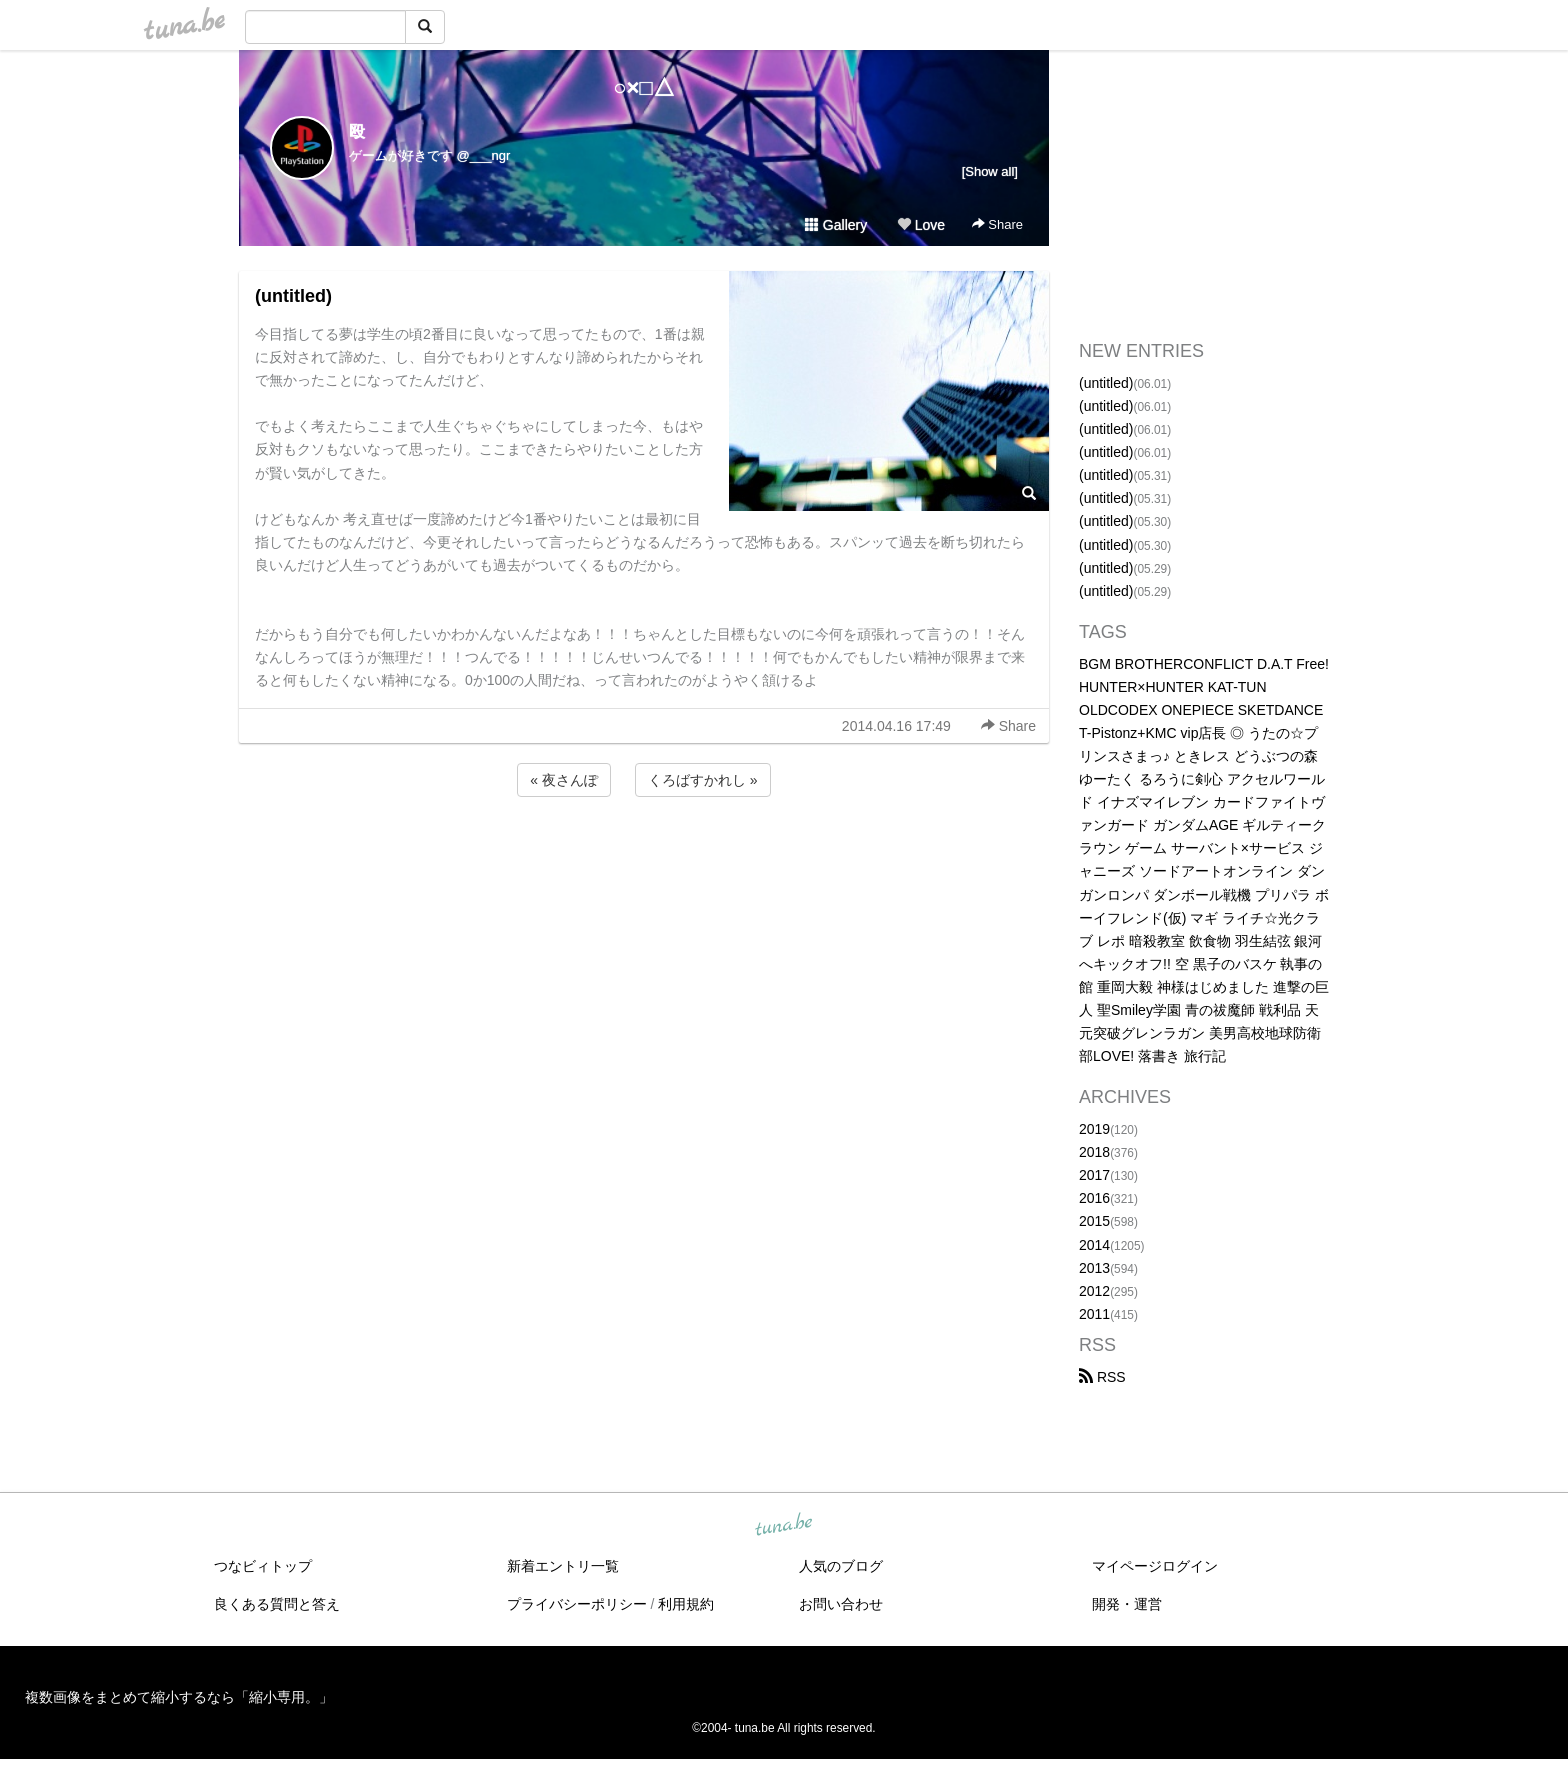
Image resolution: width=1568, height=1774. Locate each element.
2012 (1094, 1291)
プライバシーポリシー (577, 1604)
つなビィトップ (263, 1566)
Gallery (836, 225)
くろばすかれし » (703, 780)
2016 (1094, 1198)
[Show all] (990, 171)
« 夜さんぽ (564, 780)
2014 (1094, 1245)
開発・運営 (1127, 1604)
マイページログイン (1155, 1566)
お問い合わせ (841, 1604)
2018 (1094, 1152)
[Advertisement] (644, 855)
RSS (1102, 1377)
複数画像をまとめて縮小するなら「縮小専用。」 (179, 1697)
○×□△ (643, 87)
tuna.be (783, 1526)
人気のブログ (841, 1566)
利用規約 (686, 1604)
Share (997, 224)
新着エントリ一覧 (563, 1566)
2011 (1094, 1314)
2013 (1094, 1268)
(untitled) (293, 296)
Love (921, 225)
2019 (1094, 1129)
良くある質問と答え (277, 1604)
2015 (1094, 1221)
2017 (1094, 1175)
